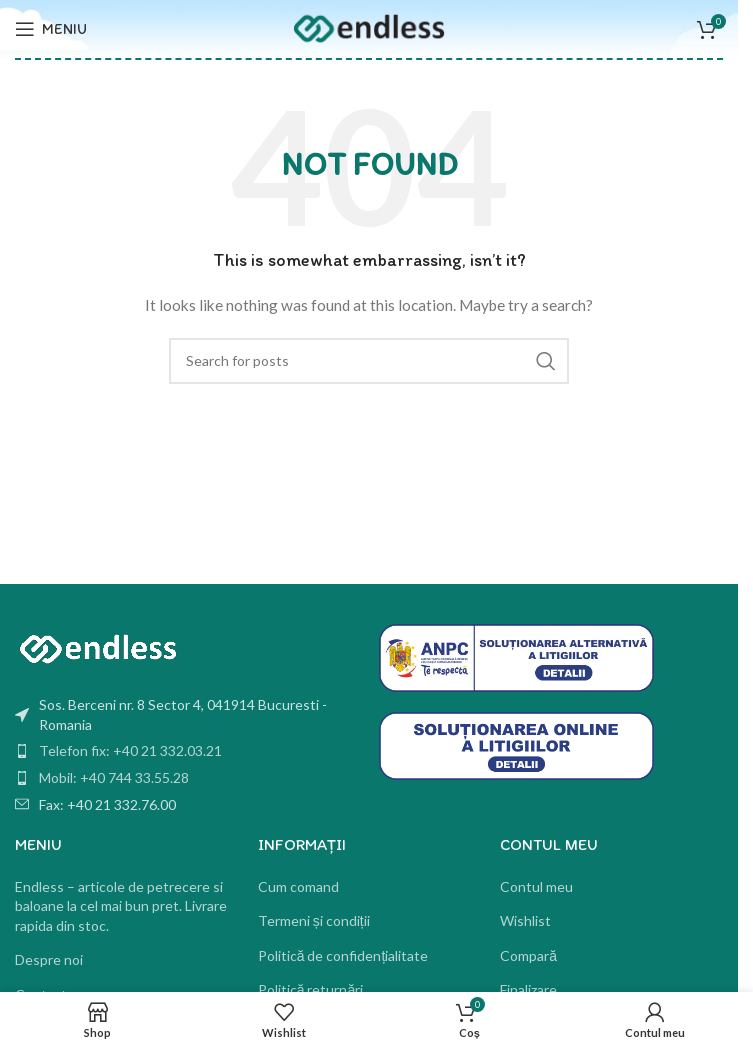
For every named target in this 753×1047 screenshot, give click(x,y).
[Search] (369, 361)
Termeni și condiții (314, 920)
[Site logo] (369, 27)
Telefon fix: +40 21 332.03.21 (130, 750)
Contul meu (536, 886)
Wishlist (525, 920)
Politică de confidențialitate (343, 955)
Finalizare (528, 989)
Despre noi (49, 959)
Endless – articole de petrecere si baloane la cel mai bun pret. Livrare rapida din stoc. (121, 906)
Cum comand (298, 886)
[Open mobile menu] (51, 29)
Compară (528, 955)
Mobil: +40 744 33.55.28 (114, 777)
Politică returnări (311, 989)
